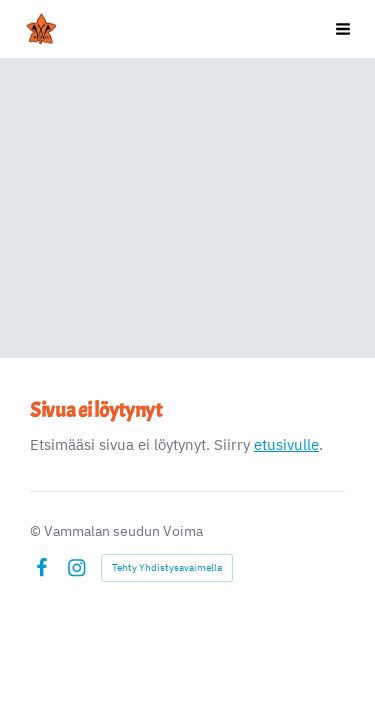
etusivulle (286, 444)
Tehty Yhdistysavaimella (167, 567)
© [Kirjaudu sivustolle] (37, 531)
